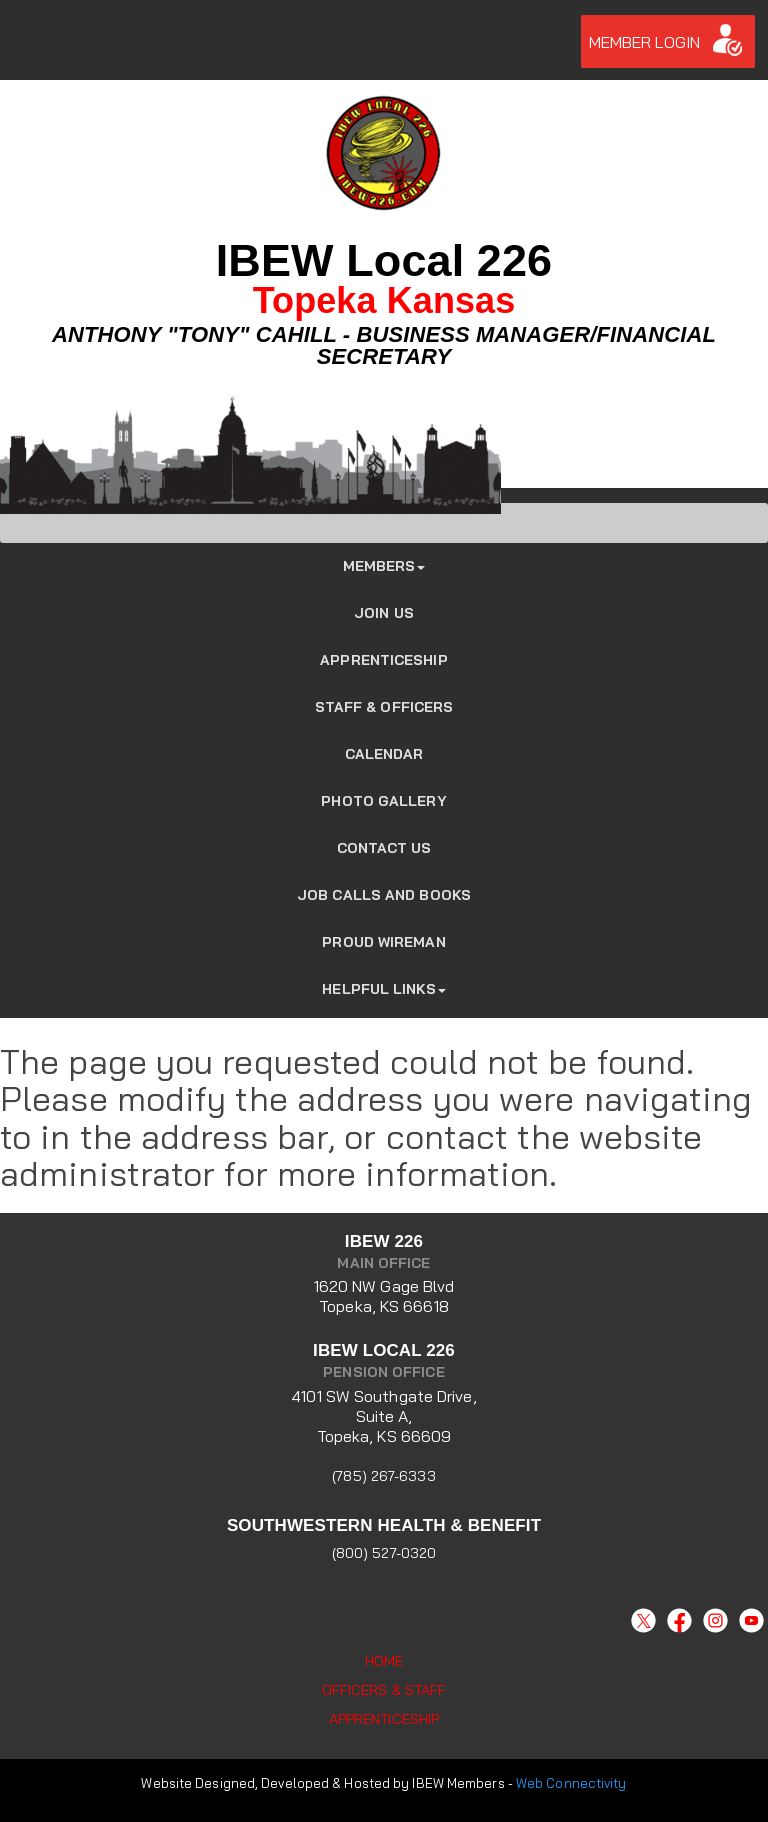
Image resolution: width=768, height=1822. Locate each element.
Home (384, 1661)
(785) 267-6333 (383, 1476)
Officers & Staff (384, 1690)
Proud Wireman (383, 942)
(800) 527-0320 (384, 1553)
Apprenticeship (383, 660)
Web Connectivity (571, 1783)
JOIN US (384, 613)
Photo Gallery (383, 801)
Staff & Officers (384, 707)
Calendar (384, 754)
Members (384, 566)
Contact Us (384, 848)
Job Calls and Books (384, 895)
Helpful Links (383, 989)
